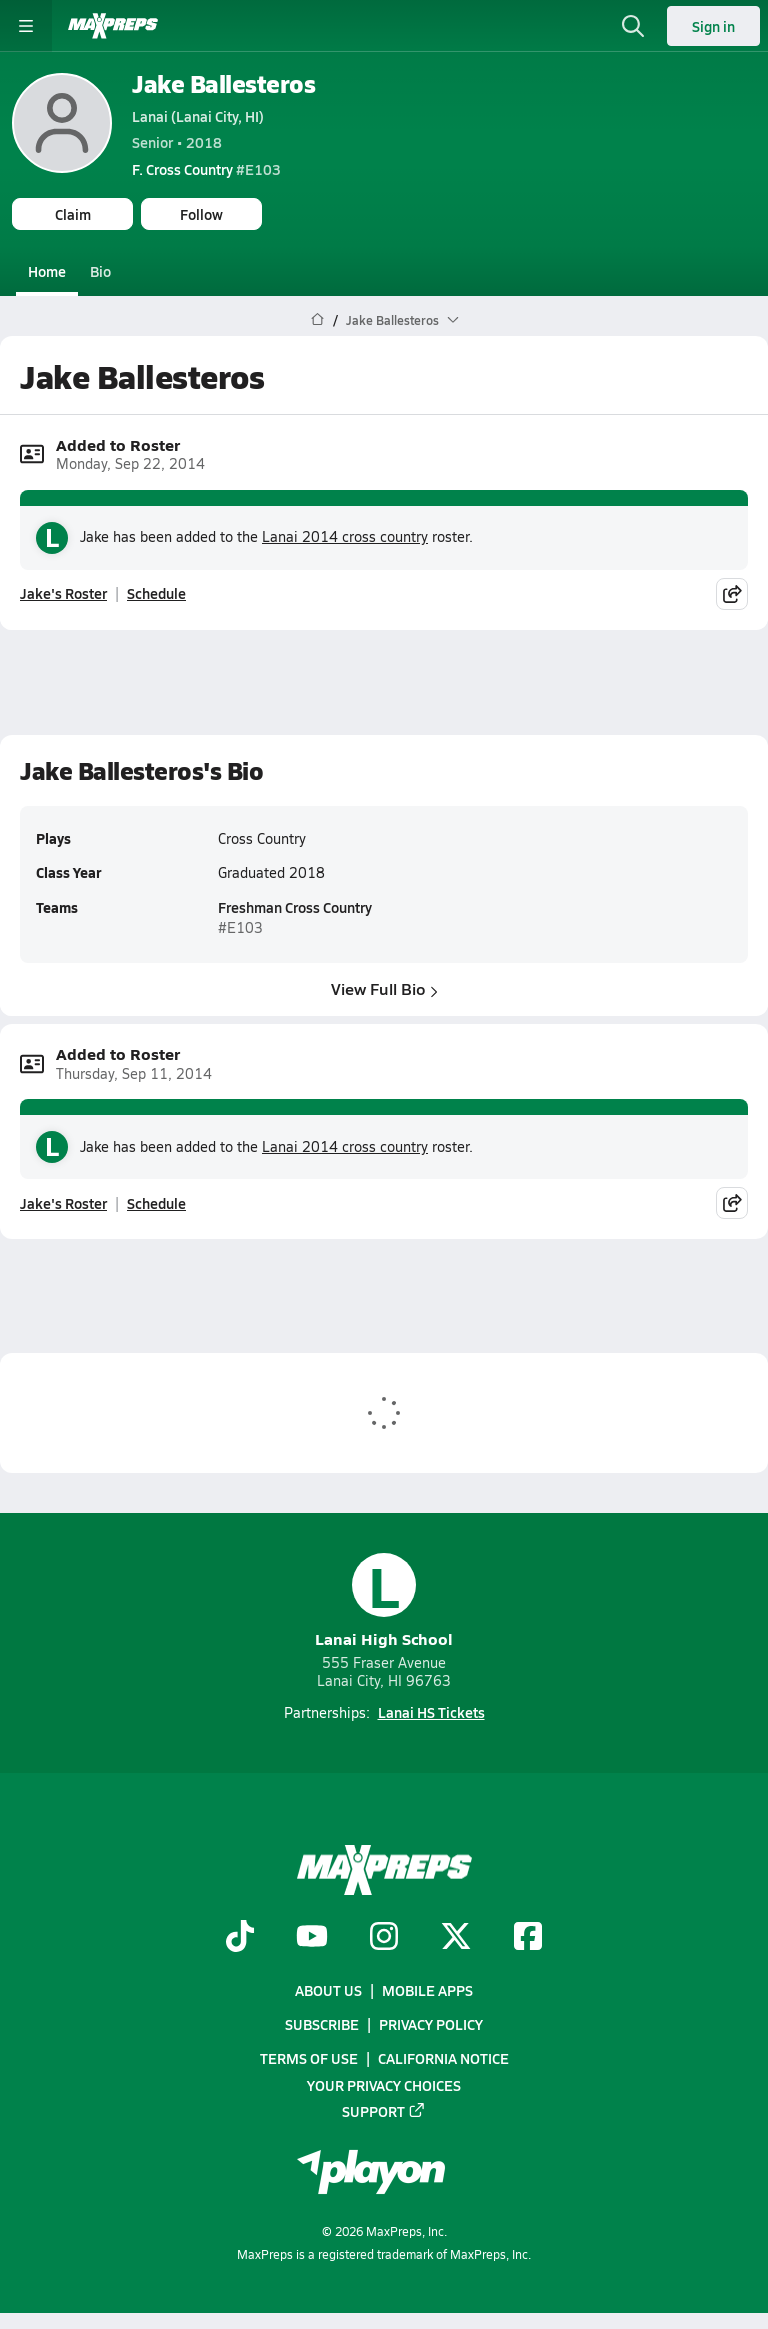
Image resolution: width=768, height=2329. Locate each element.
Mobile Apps (427, 1990)
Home (47, 271)
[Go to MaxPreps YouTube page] (312, 1938)
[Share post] (732, 593)
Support (384, 2111)
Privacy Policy (431, 2024)
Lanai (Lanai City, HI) (198, 116)
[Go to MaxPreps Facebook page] (528, 1938)
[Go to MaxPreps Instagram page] (384, 1938)
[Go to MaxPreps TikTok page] (240, 1938)
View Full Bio (384, 988)
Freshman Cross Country (295, 908)
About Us (328, 1990)
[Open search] (633, 26)
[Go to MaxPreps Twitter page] (456, 1938)
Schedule (156, 593)
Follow (201, 214)
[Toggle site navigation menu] (26, 26)
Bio (100, 271)
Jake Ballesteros (223, 83)
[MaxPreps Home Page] (317, 320)
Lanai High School (384, 1601)
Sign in (713, 26)
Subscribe (322, 2024)
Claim (73, 214)
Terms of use (309, 2058)
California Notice (443, 2058)
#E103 (206, 169)
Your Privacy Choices (384, 2084)
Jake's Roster (63, 593)
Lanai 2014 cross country (345, 536)
